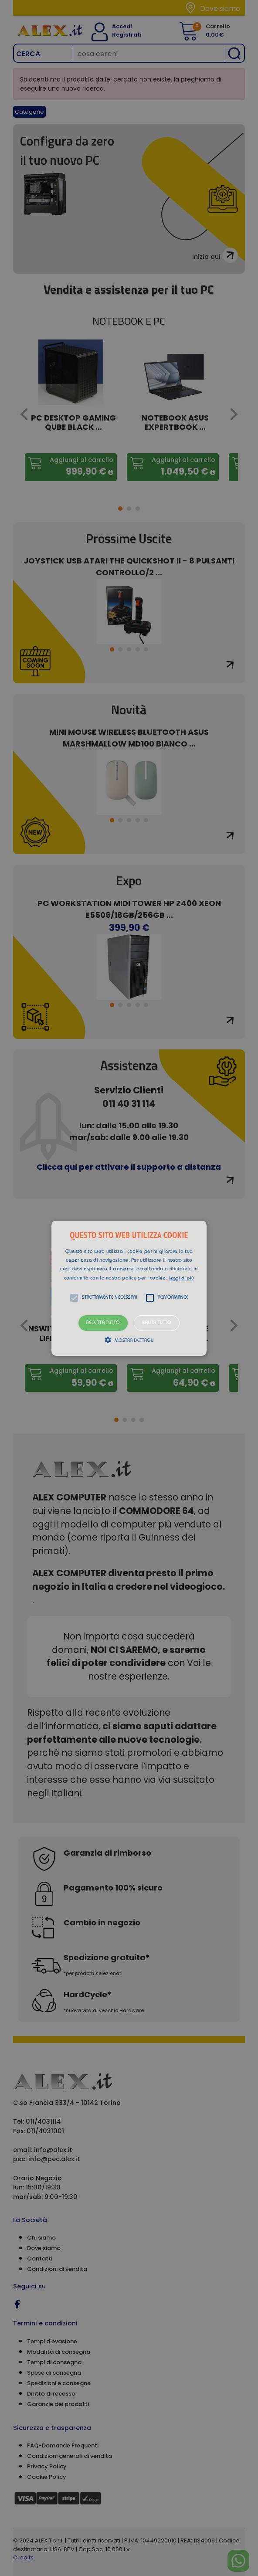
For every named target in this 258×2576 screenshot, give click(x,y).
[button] (128, 1287)
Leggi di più (181, 1278)
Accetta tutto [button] (103, 1322)
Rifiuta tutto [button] (157, 1322)
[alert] (129, 1288)
